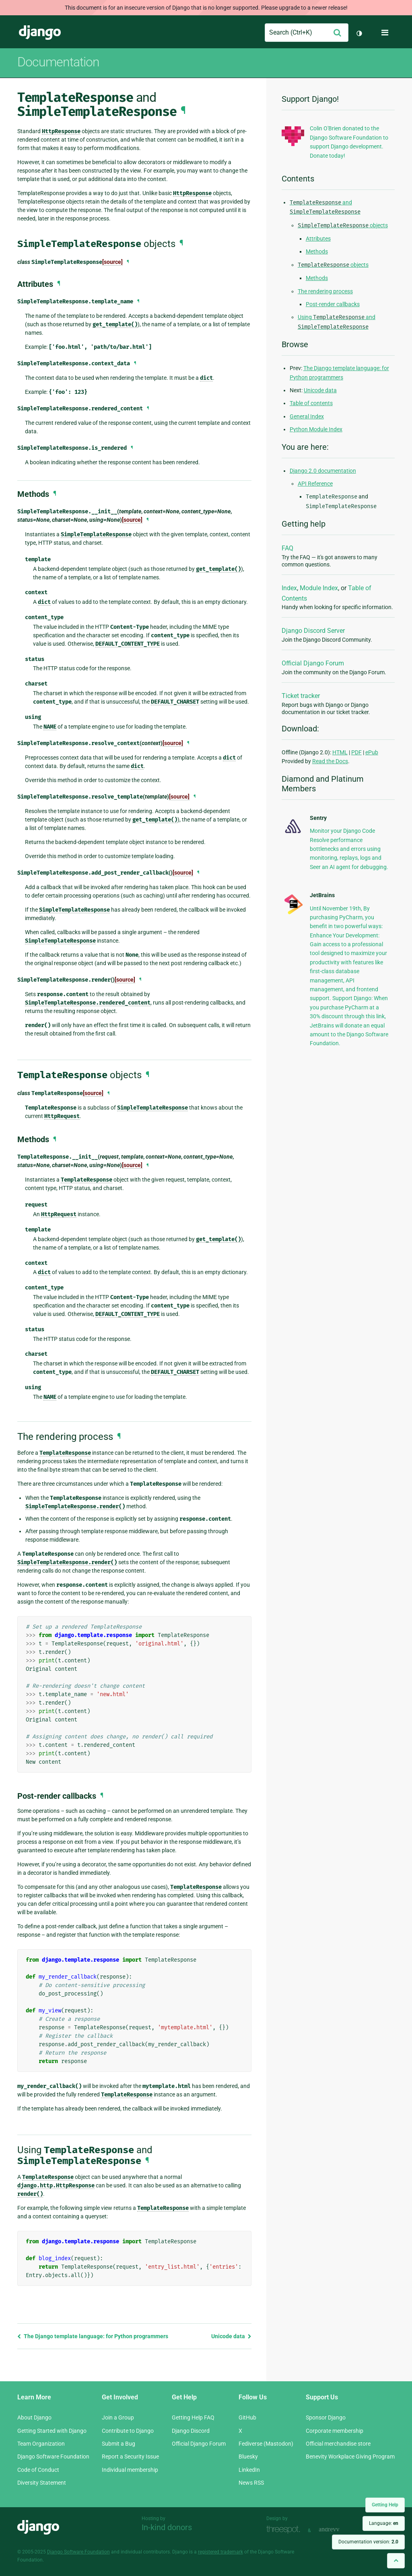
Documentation (58, 62)
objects (343, 225)
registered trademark (220, 2552)
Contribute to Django (128, 2431)
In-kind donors (167, 2527)
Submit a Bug (118, 2443)
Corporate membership (334, 2431)
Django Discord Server (313, 630)
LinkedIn (249, 2470)
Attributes (318, 238)
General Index (307, 416)
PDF (356, 752)
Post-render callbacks (333, 304)
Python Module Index (316, 429)
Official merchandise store (338, 2443)
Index (289, 588)
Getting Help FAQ (193, 2417)
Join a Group (118, 2417)
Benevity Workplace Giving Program (350, 2456)
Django (40, 32)
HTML (340, 752)
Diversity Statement (41, 2482)
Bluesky (248, 2456)
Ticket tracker (301, 696)
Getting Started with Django (52, 2431)
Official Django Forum (313, 663)
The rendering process (325, 291)
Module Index (319, 588)
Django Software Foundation (53, 2456)
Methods (317, 251)
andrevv (338, 2529)
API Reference (315, 483)
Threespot (285, 2529)
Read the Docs (330, 761)
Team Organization (41, 2443)
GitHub (247, 2417)
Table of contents (311, 403)
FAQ (287, 548)
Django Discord (191, 2431)
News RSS (251, 2482)
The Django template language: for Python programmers (92, 2336)
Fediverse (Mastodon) (266, 2443)
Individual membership (130, 2470)
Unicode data (231, 2336)
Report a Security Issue (130, 2456)
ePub (371, 752)
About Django (34, 2417)
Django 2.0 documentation (323, 470)
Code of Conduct (38, 2470)
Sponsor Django (326, 2417)
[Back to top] (396, 2560)
